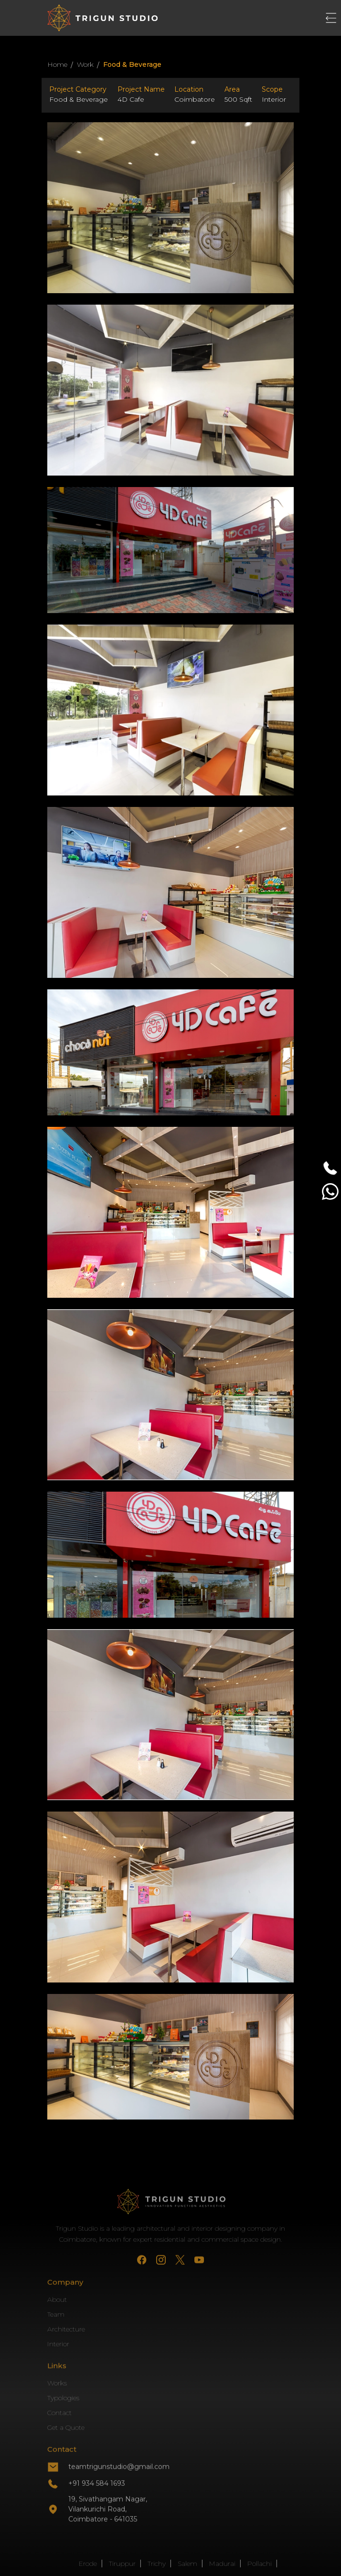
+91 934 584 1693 (96, 2512)
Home (57, 64)
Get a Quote (66, 2456)
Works (57, 2412)
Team (55, 2343)
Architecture (66, 2358)
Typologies (63, 2427)
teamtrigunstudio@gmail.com (119, 2495)
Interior (58, 2373)
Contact (59, 2442)
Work (85, 64)
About (57, 2328)
